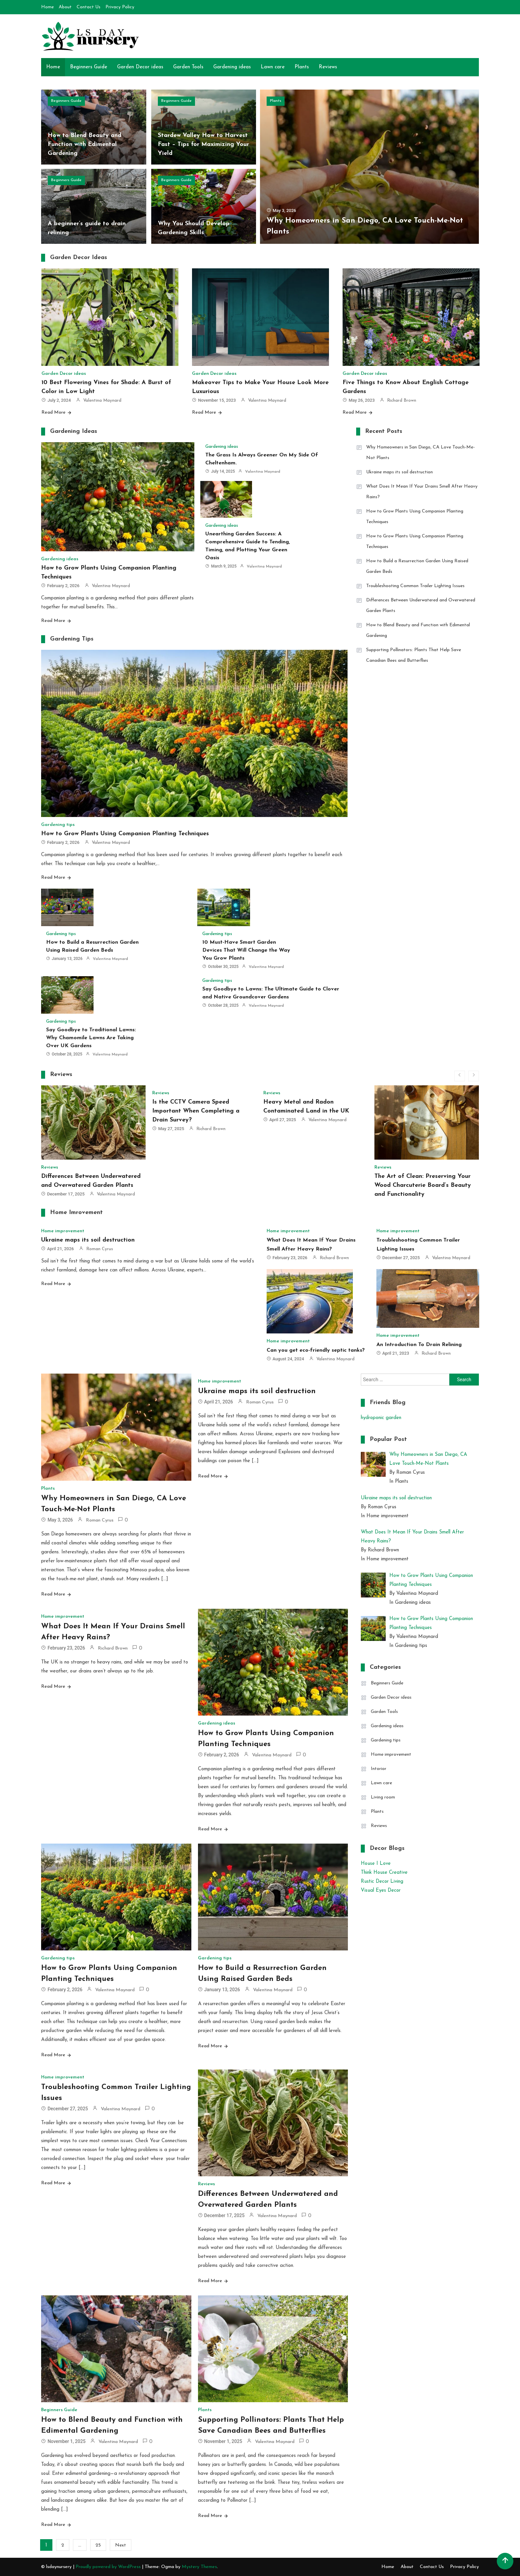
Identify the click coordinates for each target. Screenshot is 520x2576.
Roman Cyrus (99, 1249)
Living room (383, 1797)
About (65, 7)
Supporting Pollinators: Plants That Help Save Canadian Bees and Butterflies (413, 655)
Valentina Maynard (102, 400)
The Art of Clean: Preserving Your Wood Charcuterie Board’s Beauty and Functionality (422, 1185)
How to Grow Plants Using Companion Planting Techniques (125, 834)
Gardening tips (58, 824)
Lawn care (273, 67)
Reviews (328, 67)
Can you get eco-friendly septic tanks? (316, 1350)
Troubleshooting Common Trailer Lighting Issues (415, 585)
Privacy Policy (119, 7)
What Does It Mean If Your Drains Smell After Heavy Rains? (422, 492)
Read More (53, 412)
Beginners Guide (88, 67)
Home (47, 7)
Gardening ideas (232, 67)
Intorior (378, 1768)
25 (98, 2545)
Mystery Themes (199, 2566)
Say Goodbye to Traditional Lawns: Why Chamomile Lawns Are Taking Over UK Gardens (91, 1038)
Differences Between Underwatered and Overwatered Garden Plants (420, 605)
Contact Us (88, 7)
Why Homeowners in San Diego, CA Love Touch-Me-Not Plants (420, 452)
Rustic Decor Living (382, 1881)
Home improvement (62, 1231)
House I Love (376, 1863)
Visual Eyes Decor (381, 1890)
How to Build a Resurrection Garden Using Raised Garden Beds (417, 566)
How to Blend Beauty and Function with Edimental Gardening (84, 144)
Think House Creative (384, 1872)
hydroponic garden (381, 1417)
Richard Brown (401, 400)
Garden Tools (188, 67)
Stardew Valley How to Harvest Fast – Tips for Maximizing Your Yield (203, 144)
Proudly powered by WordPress (109, 2566)
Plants (301, 67)
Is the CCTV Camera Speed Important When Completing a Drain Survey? (195, 1111)
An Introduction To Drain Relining (419, 1344)
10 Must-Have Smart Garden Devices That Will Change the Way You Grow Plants (246, 950)
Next (120, 2545)
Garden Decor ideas (140, 67)
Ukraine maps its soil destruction (399, 472)
